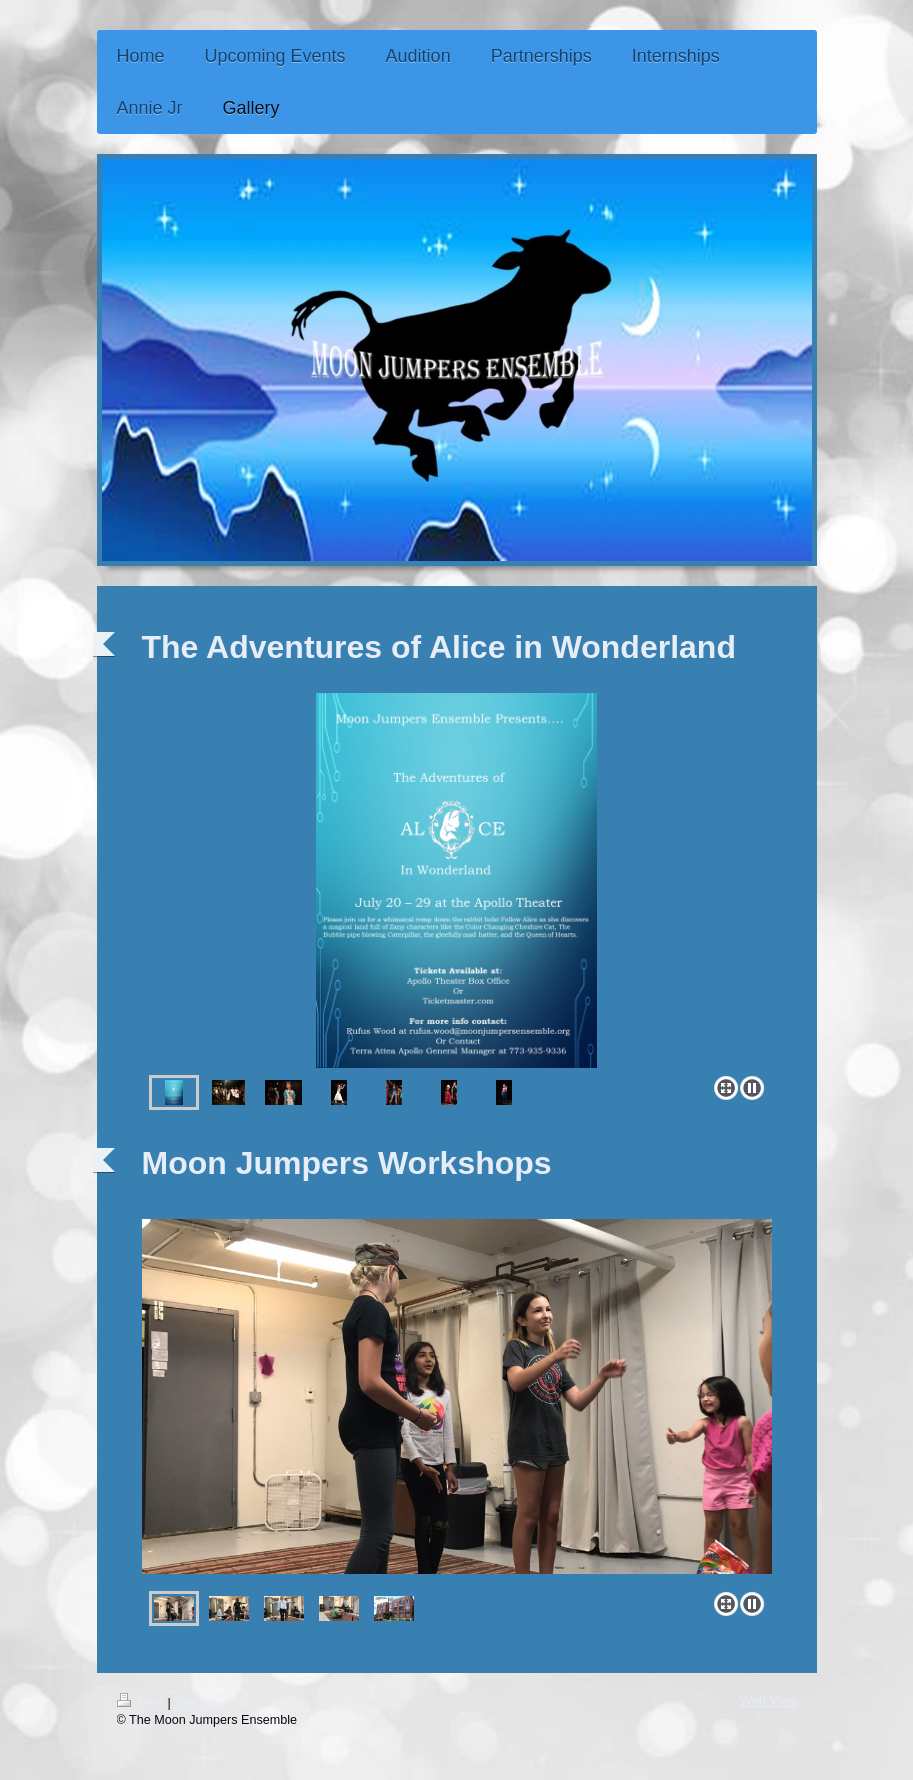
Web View (768, 1701)
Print (142, 1703)
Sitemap (197, 1703)
